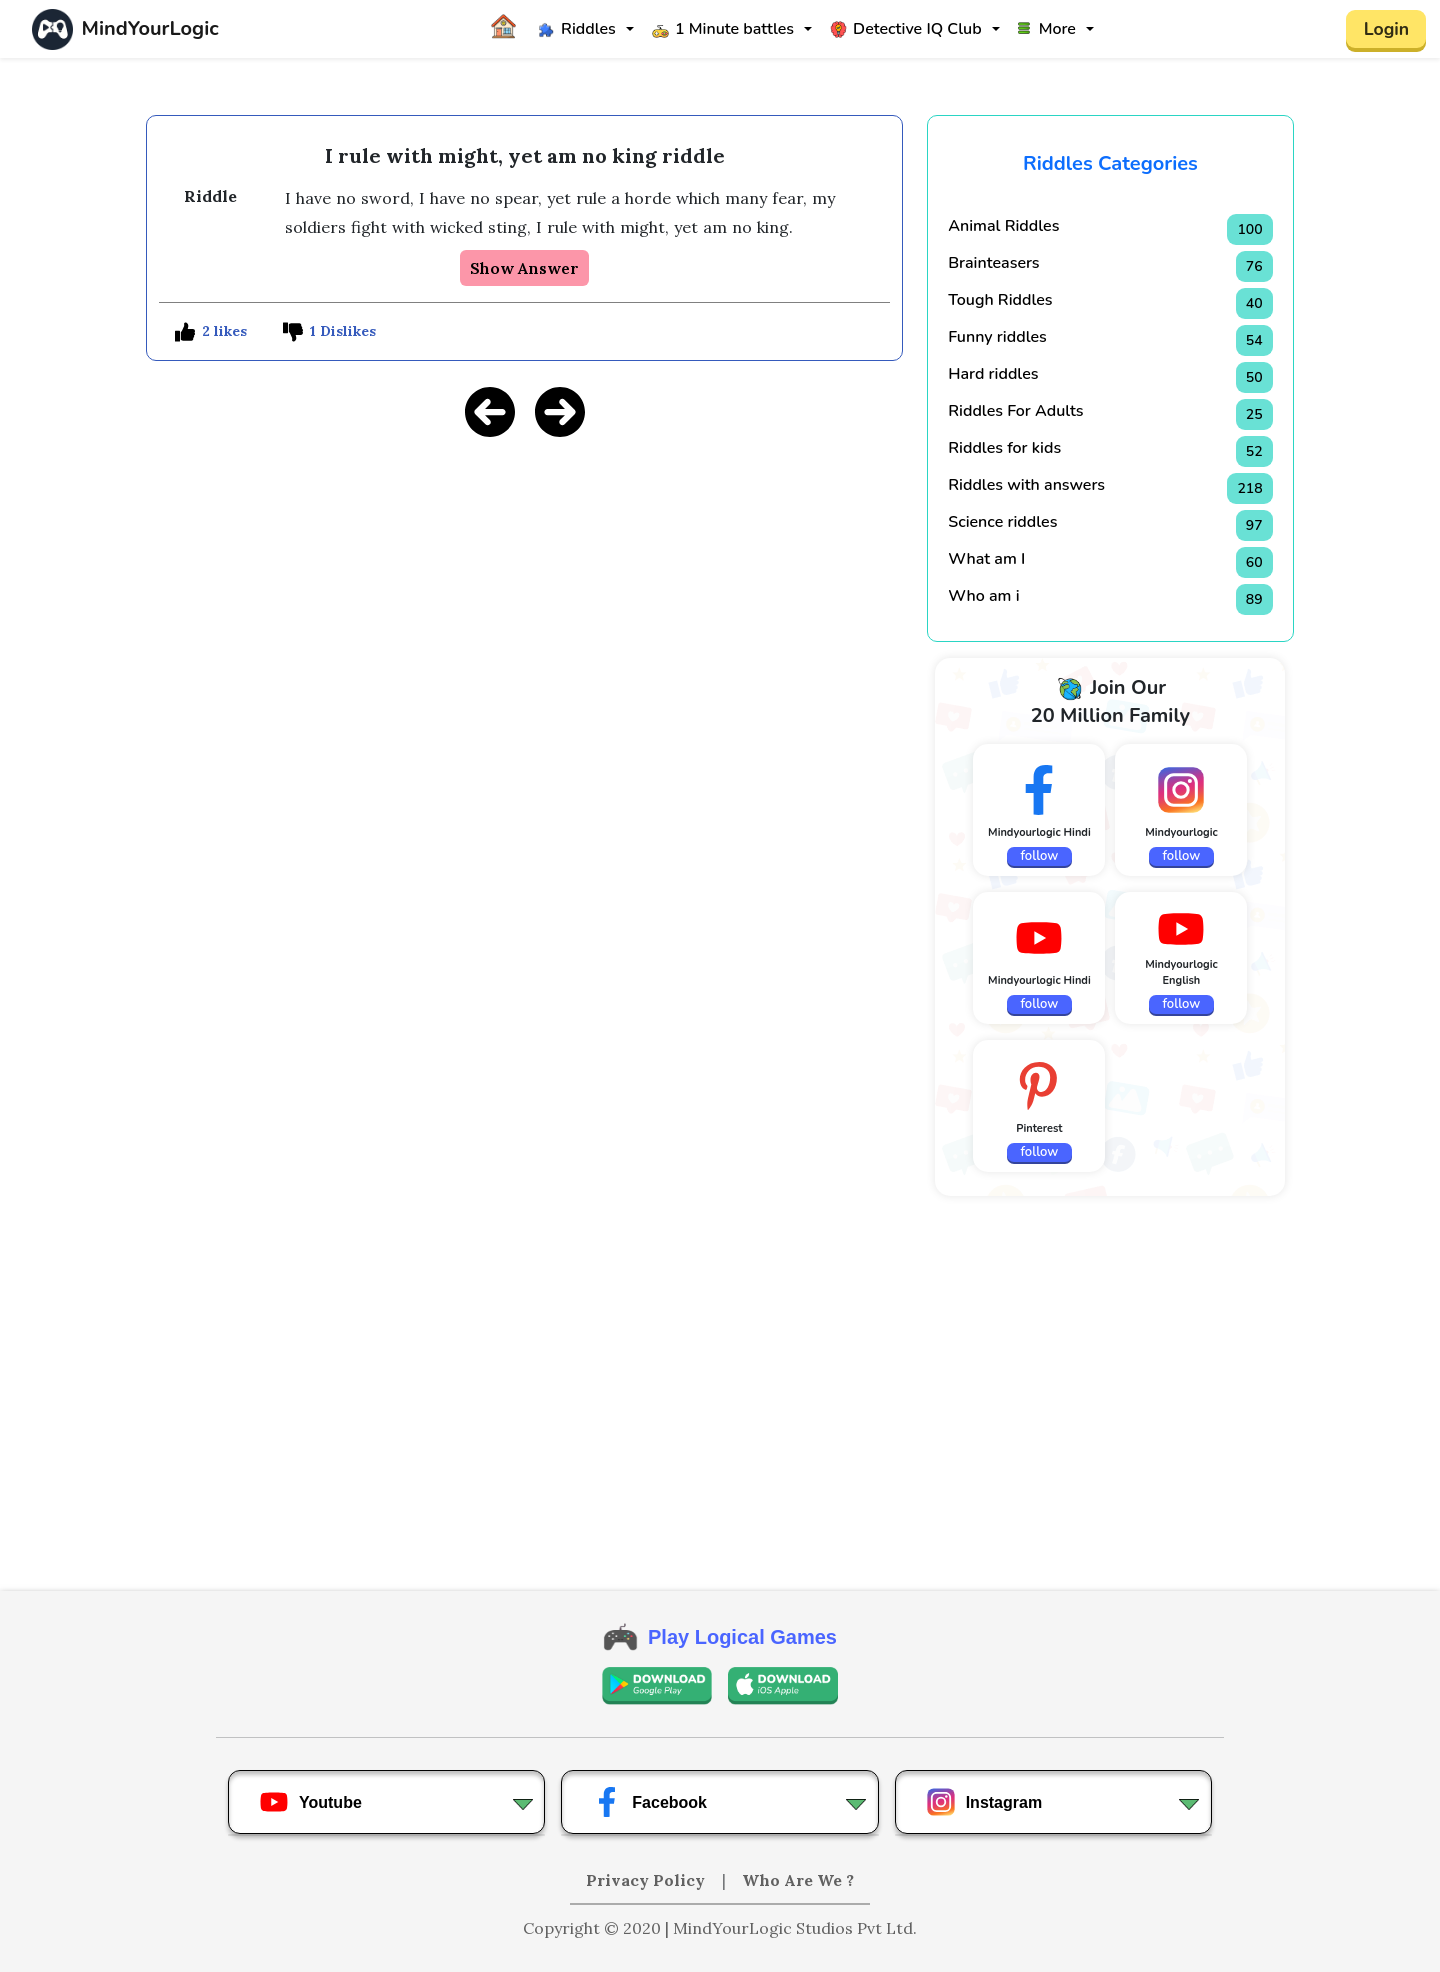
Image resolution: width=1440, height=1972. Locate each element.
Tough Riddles (1000, 300)
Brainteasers (993, 263)
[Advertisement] (524, 595)
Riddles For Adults (1015, 411)
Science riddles (1002, 522)
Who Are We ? (798, 1880)
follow (1040, 856)
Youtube (310, 1802)
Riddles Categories (1110, 163)
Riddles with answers (1026, 485)
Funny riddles (997, 337)
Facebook (649, 1802)
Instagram (984, 1802)
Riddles (577, 29)
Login (1386, 29)
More (1047, 29)
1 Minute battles (723, 29)
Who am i (983, 596)
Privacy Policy (647, 1880)
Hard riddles (993, 374)
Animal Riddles (1003, 226)
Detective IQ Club (906, 29)
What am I (986, 559)
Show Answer (524, 268)
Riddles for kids (1004, 448)
